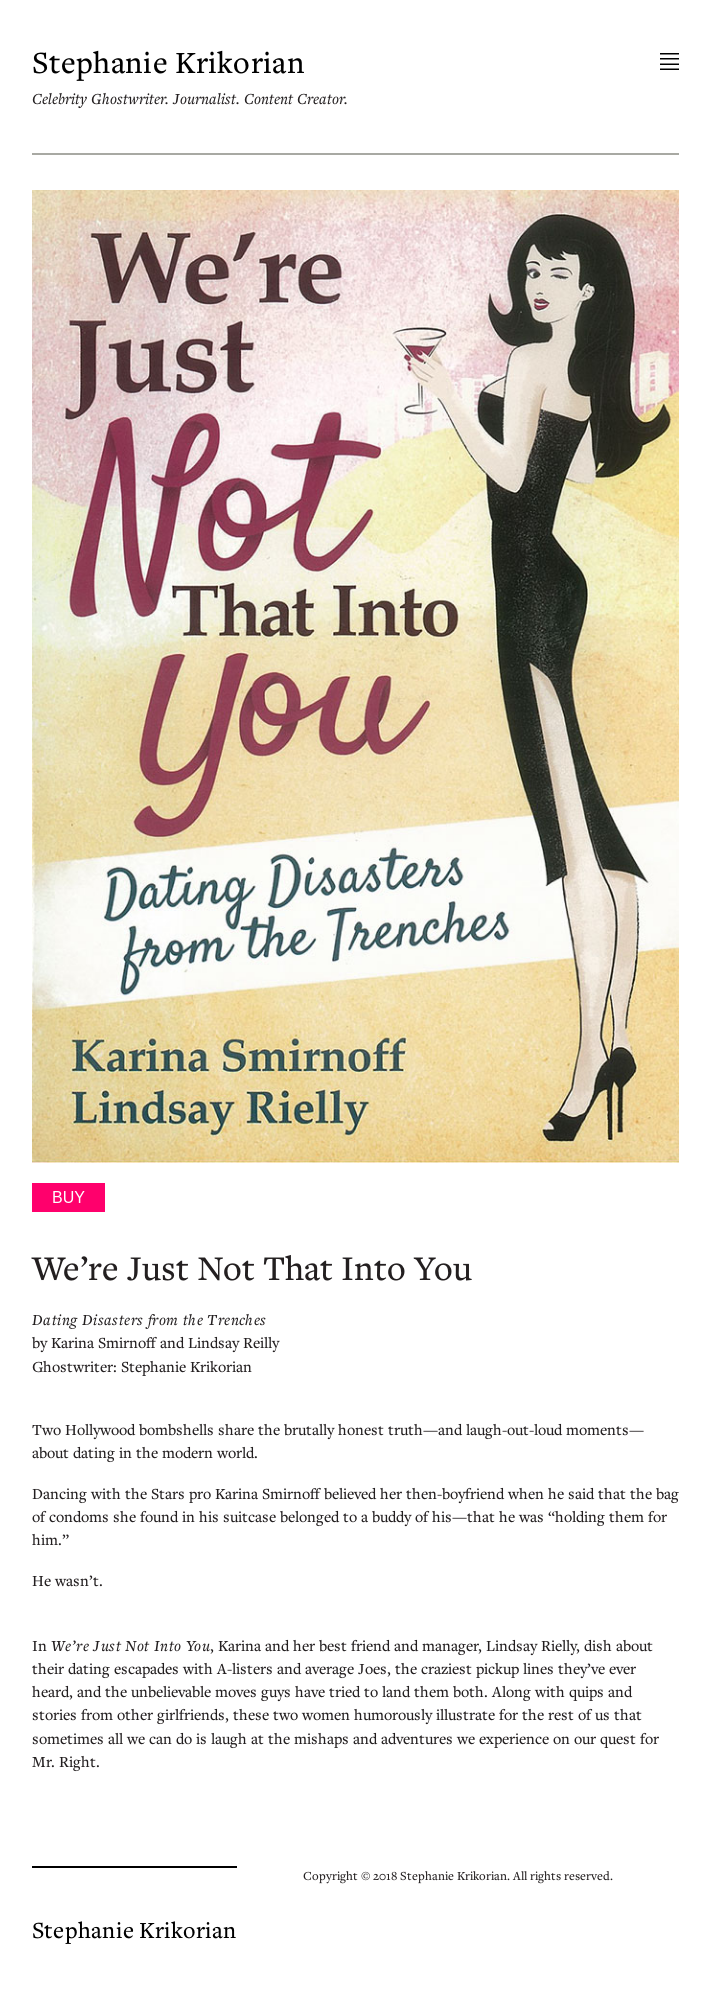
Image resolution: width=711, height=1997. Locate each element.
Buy (68, 1197)
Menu (669, 62)
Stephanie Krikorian (168, 62)
